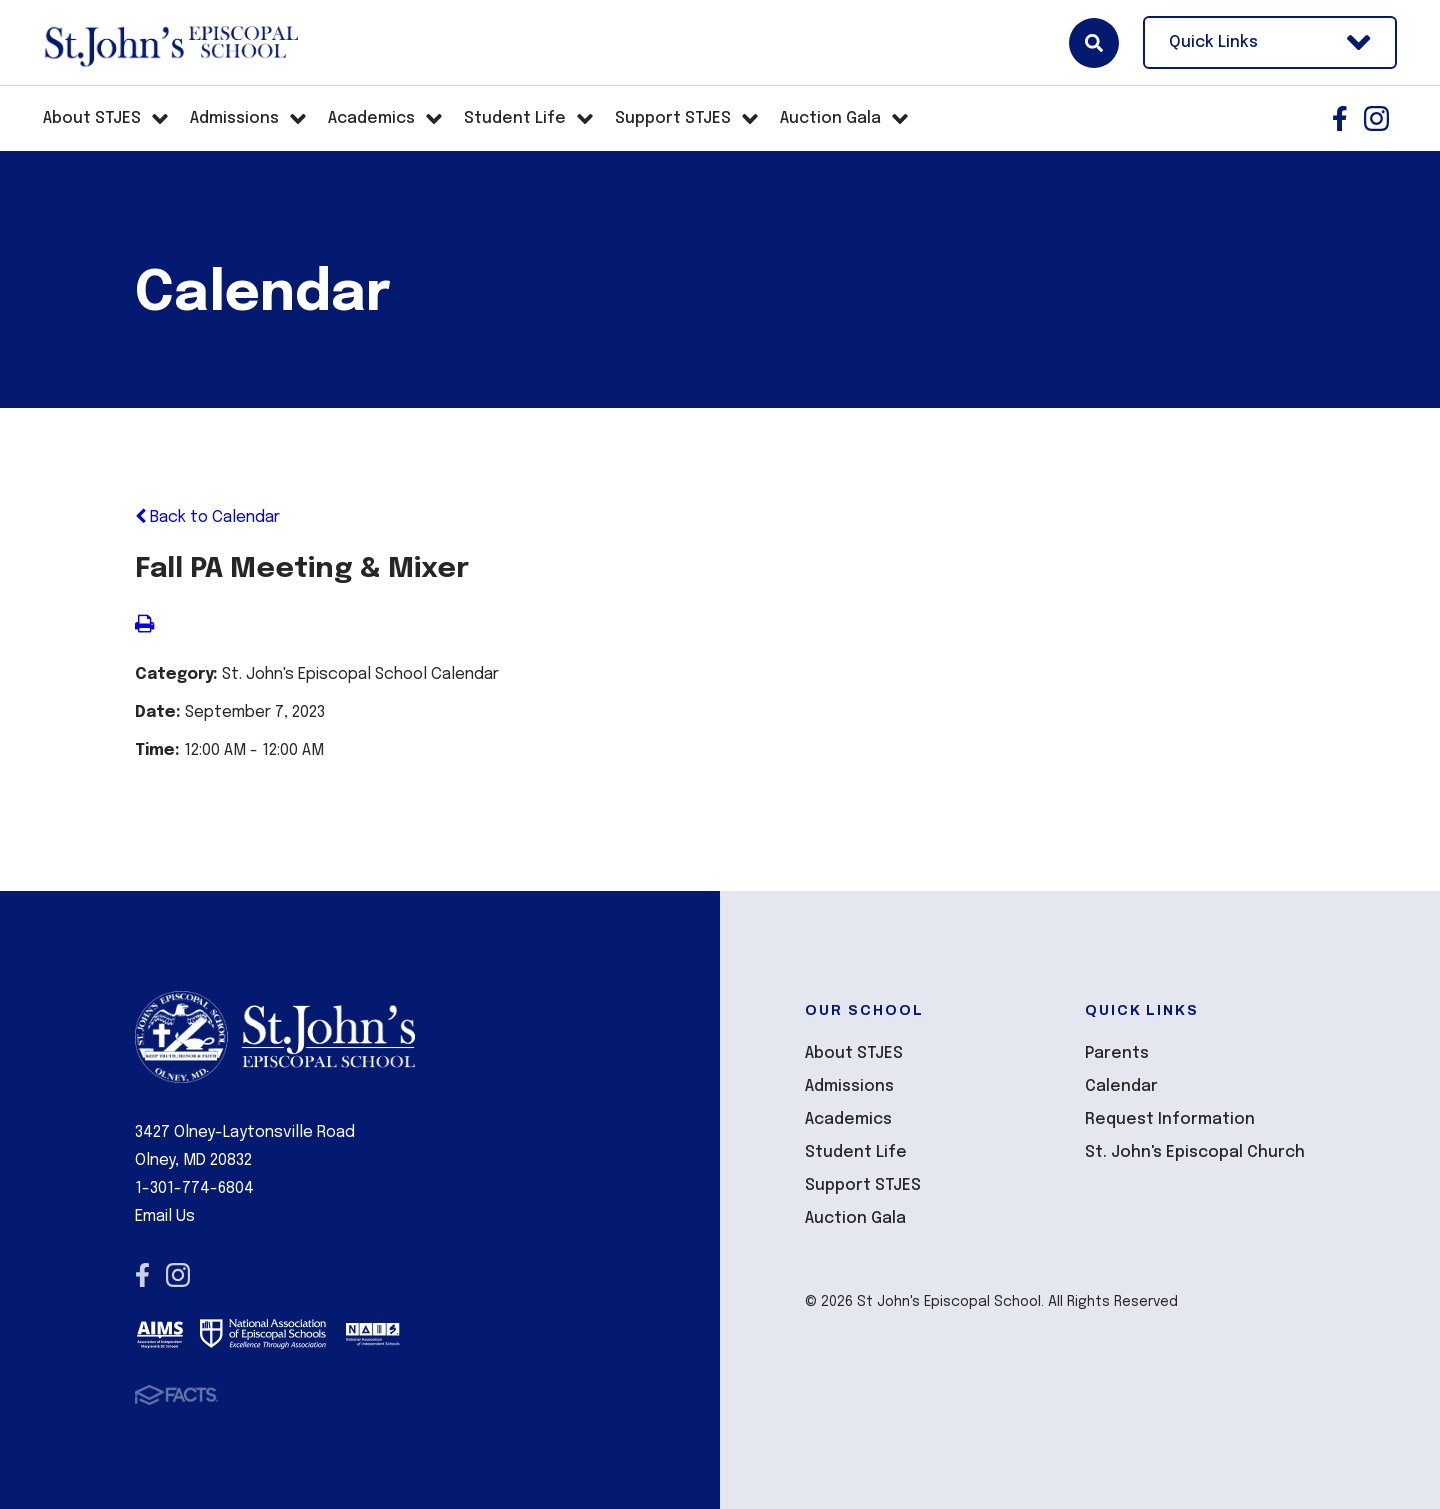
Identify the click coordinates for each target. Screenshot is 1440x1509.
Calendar (1121, 1086)
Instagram (1376, 118)
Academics (848, 1119)
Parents (1117, 1053)
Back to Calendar (207, 517)
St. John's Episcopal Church (1195, 1152)
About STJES (854, 1053)
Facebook (1340, 118)
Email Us (165, 1216)
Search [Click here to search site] (1094, 43)
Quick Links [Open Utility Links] (1270, 42)
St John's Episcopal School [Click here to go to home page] (170, 43)
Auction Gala (855, 1218)
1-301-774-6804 (194, 1188)
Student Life (856, 1152)
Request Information (1170, 1119)
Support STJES (863, 1185)
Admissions (849, 1086)
